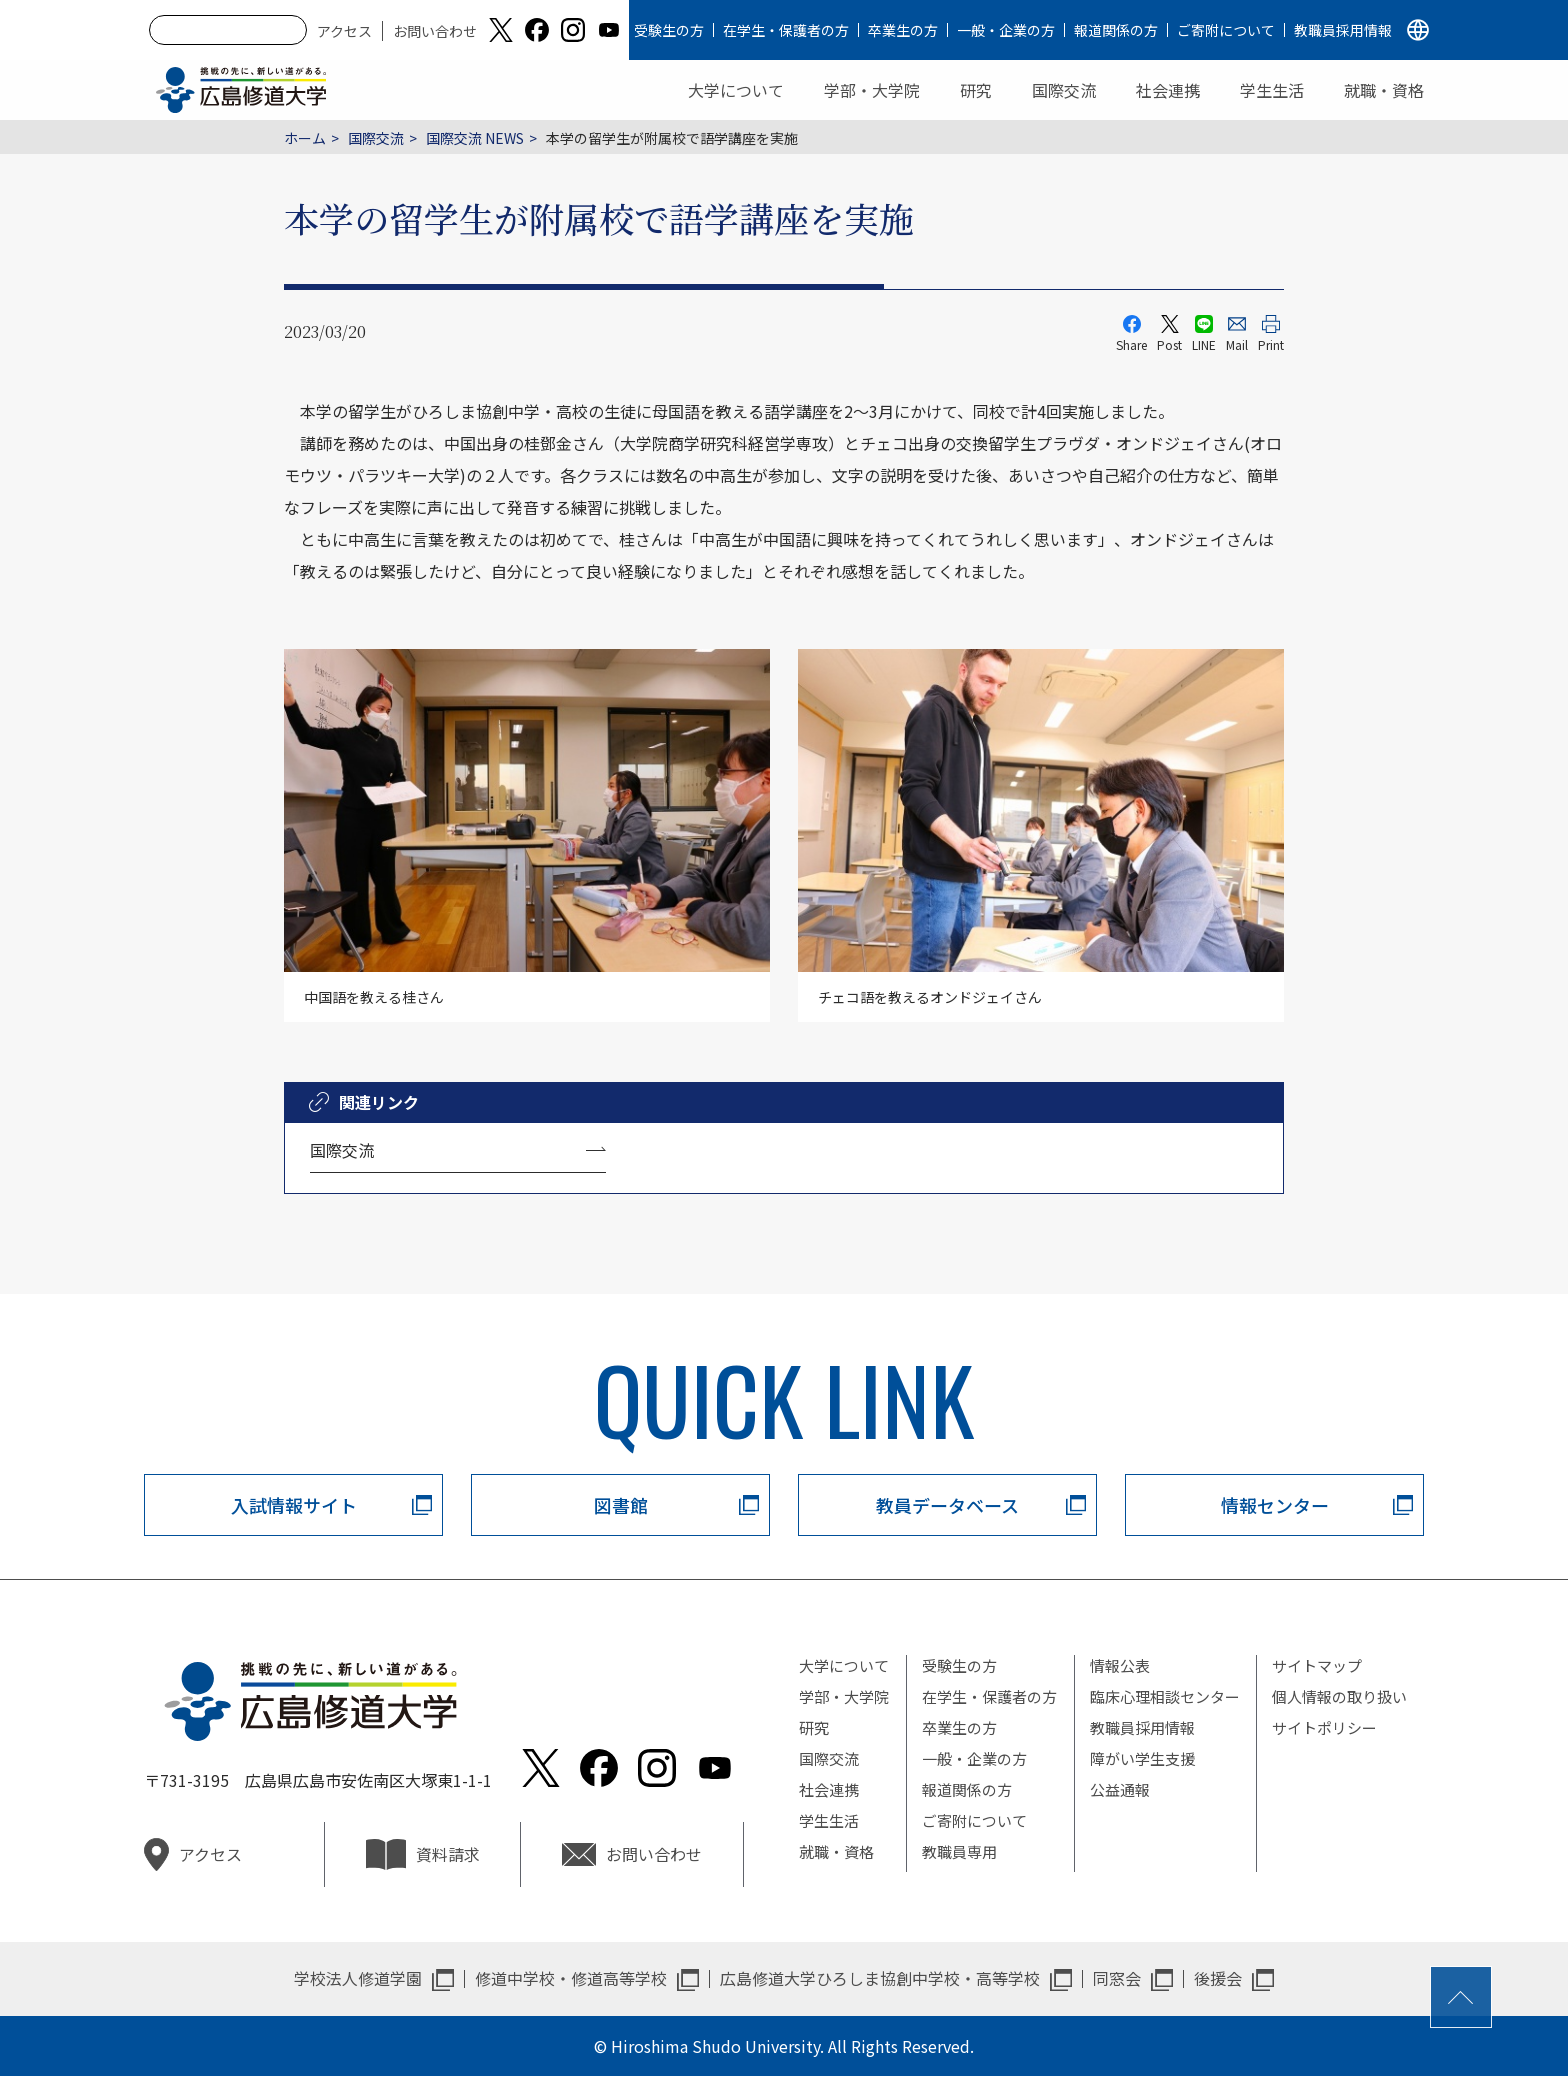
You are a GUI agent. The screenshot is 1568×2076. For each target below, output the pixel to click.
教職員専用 (959, 1851)
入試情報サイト (294, 1505)
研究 (976, 90)
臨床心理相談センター (1165, 1696)
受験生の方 (669, 30)
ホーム (305, 138)
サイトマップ (1317, 1665)
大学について (736, 90)
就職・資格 (1384, 90)
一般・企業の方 (1006, 30)
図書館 (621, 1505)
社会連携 (1168, 90)
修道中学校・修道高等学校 (571, 1978)
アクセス (344, 31)
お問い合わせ (435, 31)
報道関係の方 (1116, 30)
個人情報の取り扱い (1339, 1696)
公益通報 (1120, 1789)
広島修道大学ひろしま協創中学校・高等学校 (880, 1978)
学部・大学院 (872, 90)
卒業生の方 (903, 30)
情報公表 (1120, 1665)
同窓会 (1117, 1978)
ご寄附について (1226, 30)
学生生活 (1272, 90)
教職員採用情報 (1343, 30)
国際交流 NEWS (475, 138)
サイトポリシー (1324, 1727)
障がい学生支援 (1142, 1758)
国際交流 (1064, 90)
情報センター (1275, 1505)
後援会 (1218, 1978)
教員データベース (947, 1505)
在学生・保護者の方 (786, 30)
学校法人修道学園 (358, 1978)
